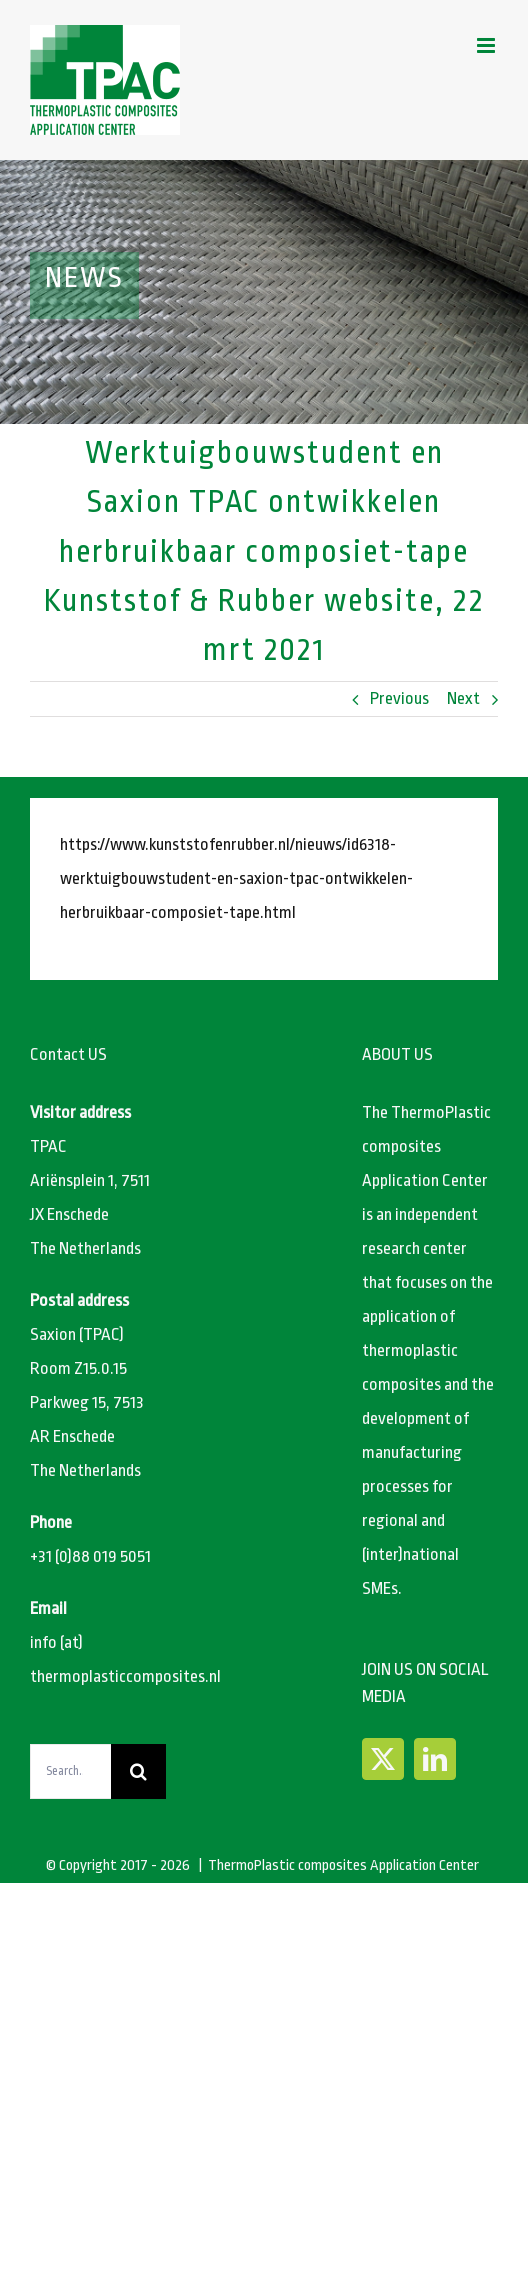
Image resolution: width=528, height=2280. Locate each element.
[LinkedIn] (435, 1759)
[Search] (138, 1771)
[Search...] (70, 1771)
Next (463, 698)
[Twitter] (383, 1759)
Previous (399, 698)
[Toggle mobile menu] (487, 45)
